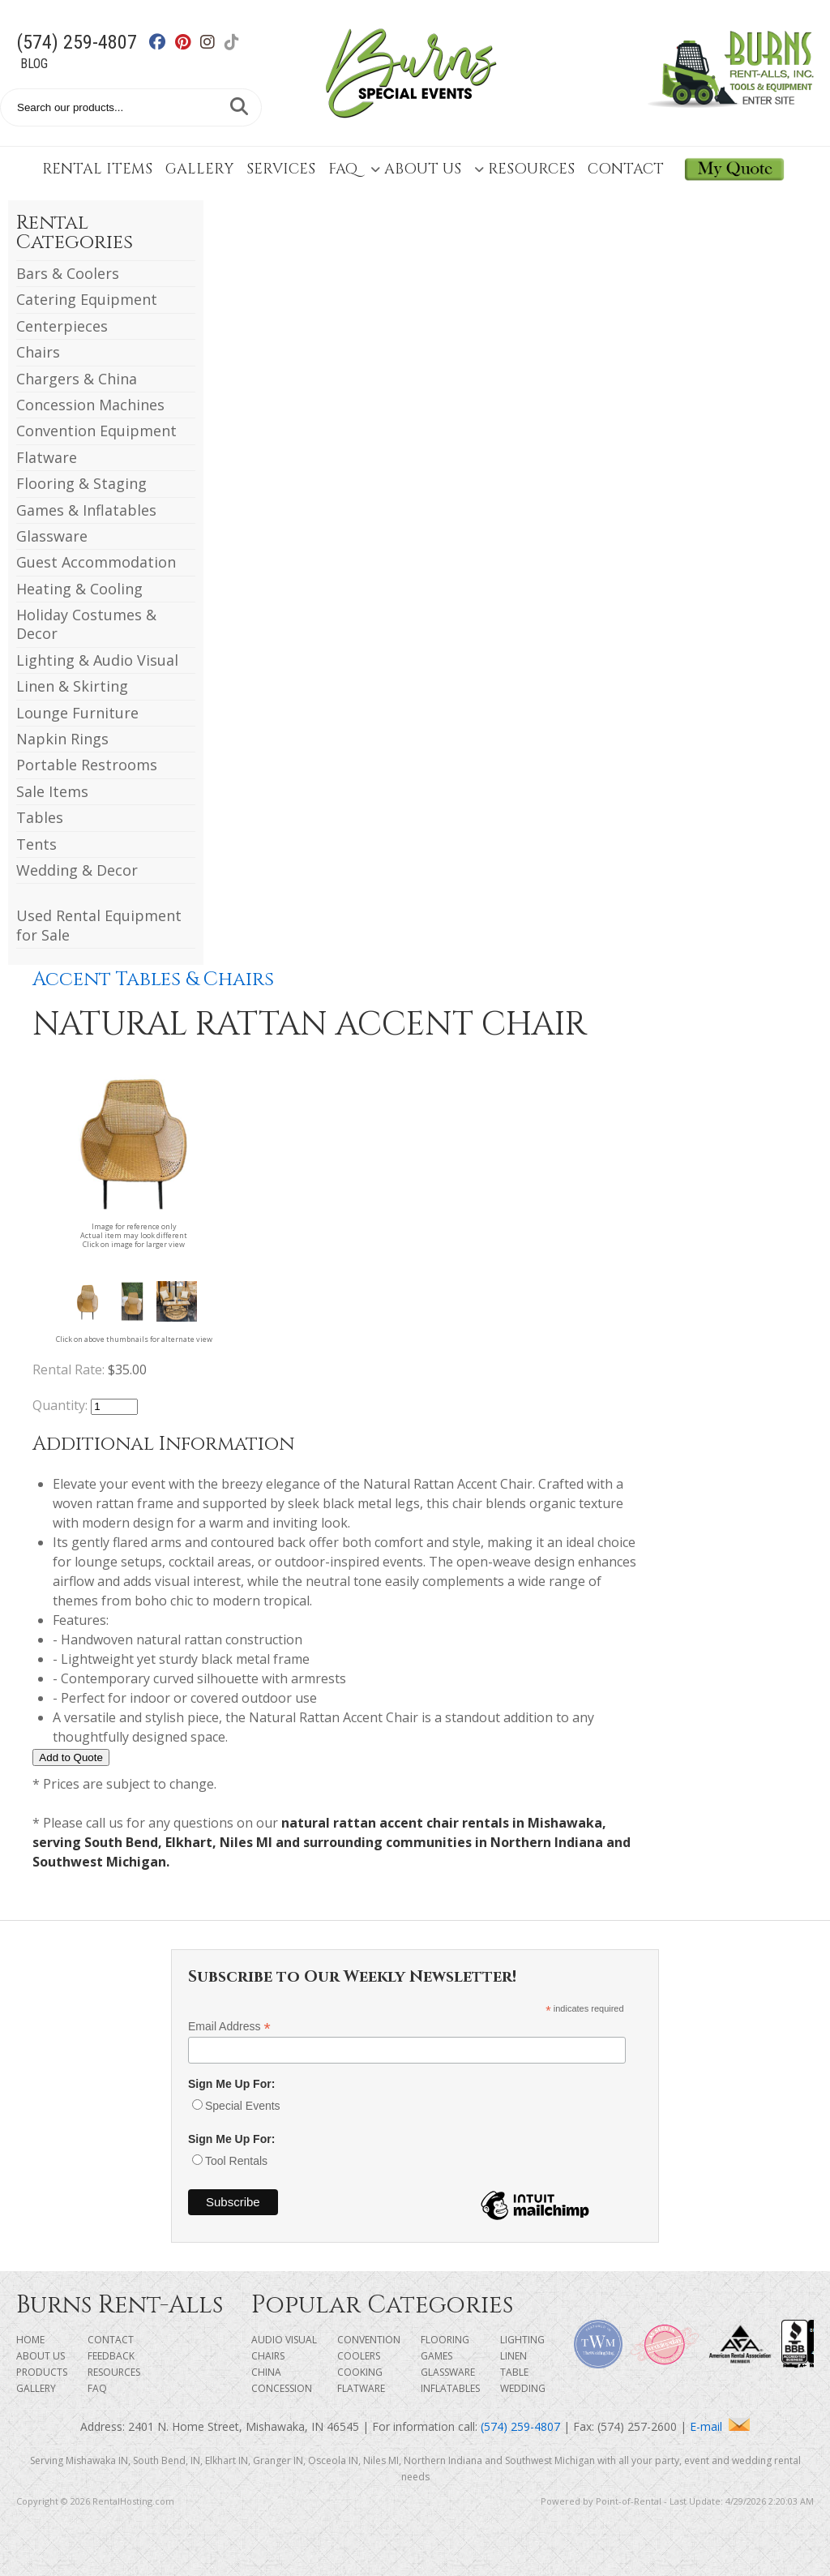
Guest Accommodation (96, 562)
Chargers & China (76, 378)
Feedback (111, 2356)
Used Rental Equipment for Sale (99, 925)
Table (514, 2372)
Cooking (360, 2372)
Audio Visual (284, 2340)
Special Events (242, 2105)
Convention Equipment (96, 430)
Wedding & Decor (77, 870)
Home (30, 2340)
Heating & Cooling (79, 588)
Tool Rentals (236, 2160)
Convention (368, 2340)
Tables (39, 817)
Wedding (522, 2388)
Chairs (38, 352)
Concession (281, 2388)
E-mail (720, 2426)
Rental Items (97, 169)
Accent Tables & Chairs (153, 979)
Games (436, 2356)
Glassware (52, 536)
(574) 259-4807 (76, 42)
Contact (626, 169)
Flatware (46, 457)
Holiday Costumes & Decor (86, 624)
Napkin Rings (62, 738)
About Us (415, 169)
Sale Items (52, 791)
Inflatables (450, 2388)
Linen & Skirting (72, 686)
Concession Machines (90, 404)
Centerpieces (62, 326)
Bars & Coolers (67, 273)
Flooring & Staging (81, 483)
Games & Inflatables (86, 510)
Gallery (199, 169)
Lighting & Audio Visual (97, 660)
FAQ (342, 169)
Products (41, 2372)
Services (280, 169)
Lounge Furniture (77, 712)
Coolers (358, 2356)
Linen (513, 2356)
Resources (524, 169)
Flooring (445, 2340)
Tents (36, 844)
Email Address (229, 2026)
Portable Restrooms (86, 764)
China (266, 2372)
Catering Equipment (86, 299)
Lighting (522, 2340)
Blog (34, 63)
